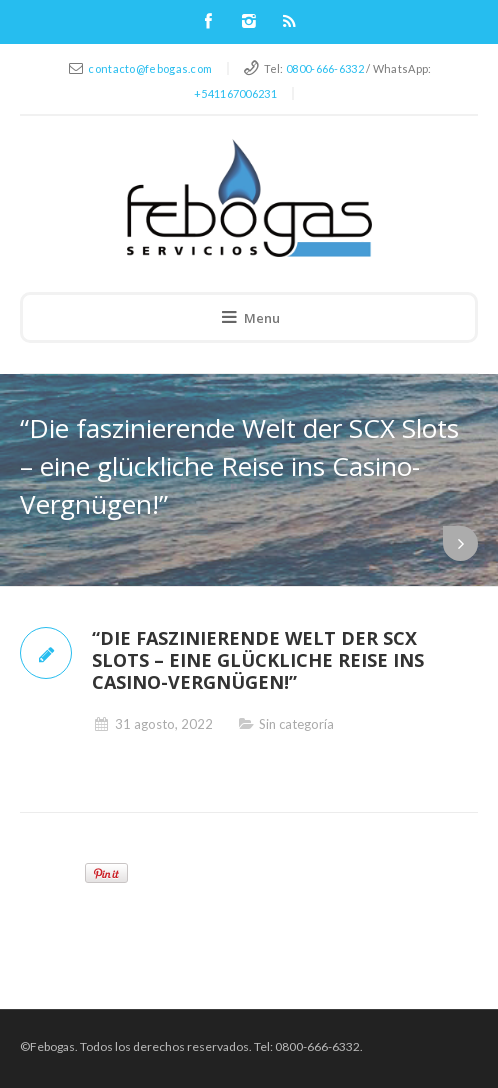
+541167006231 (235, 93)
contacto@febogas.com (150, 68)
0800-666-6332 (325, 68)
